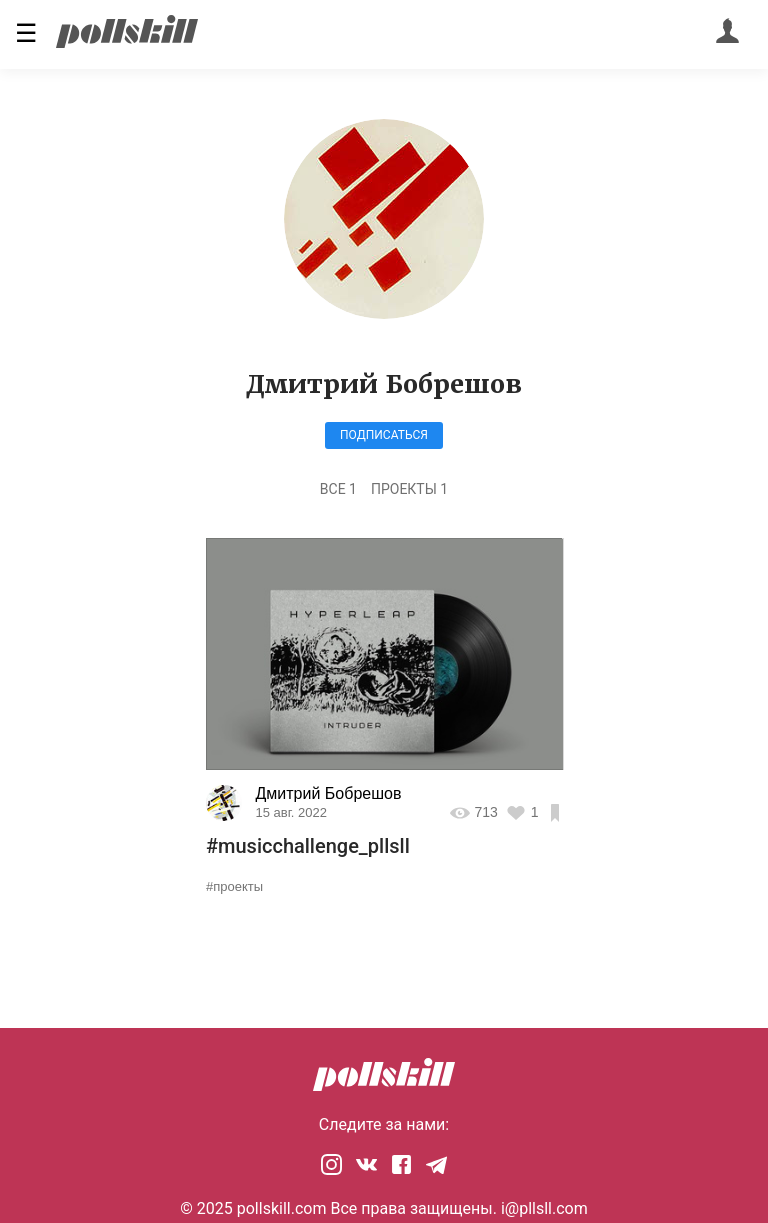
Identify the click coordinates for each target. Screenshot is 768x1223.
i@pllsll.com (544, 1208)
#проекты (234, 886)
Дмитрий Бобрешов (329, 793)
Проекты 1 (409, 489)
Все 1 (338, 489)
